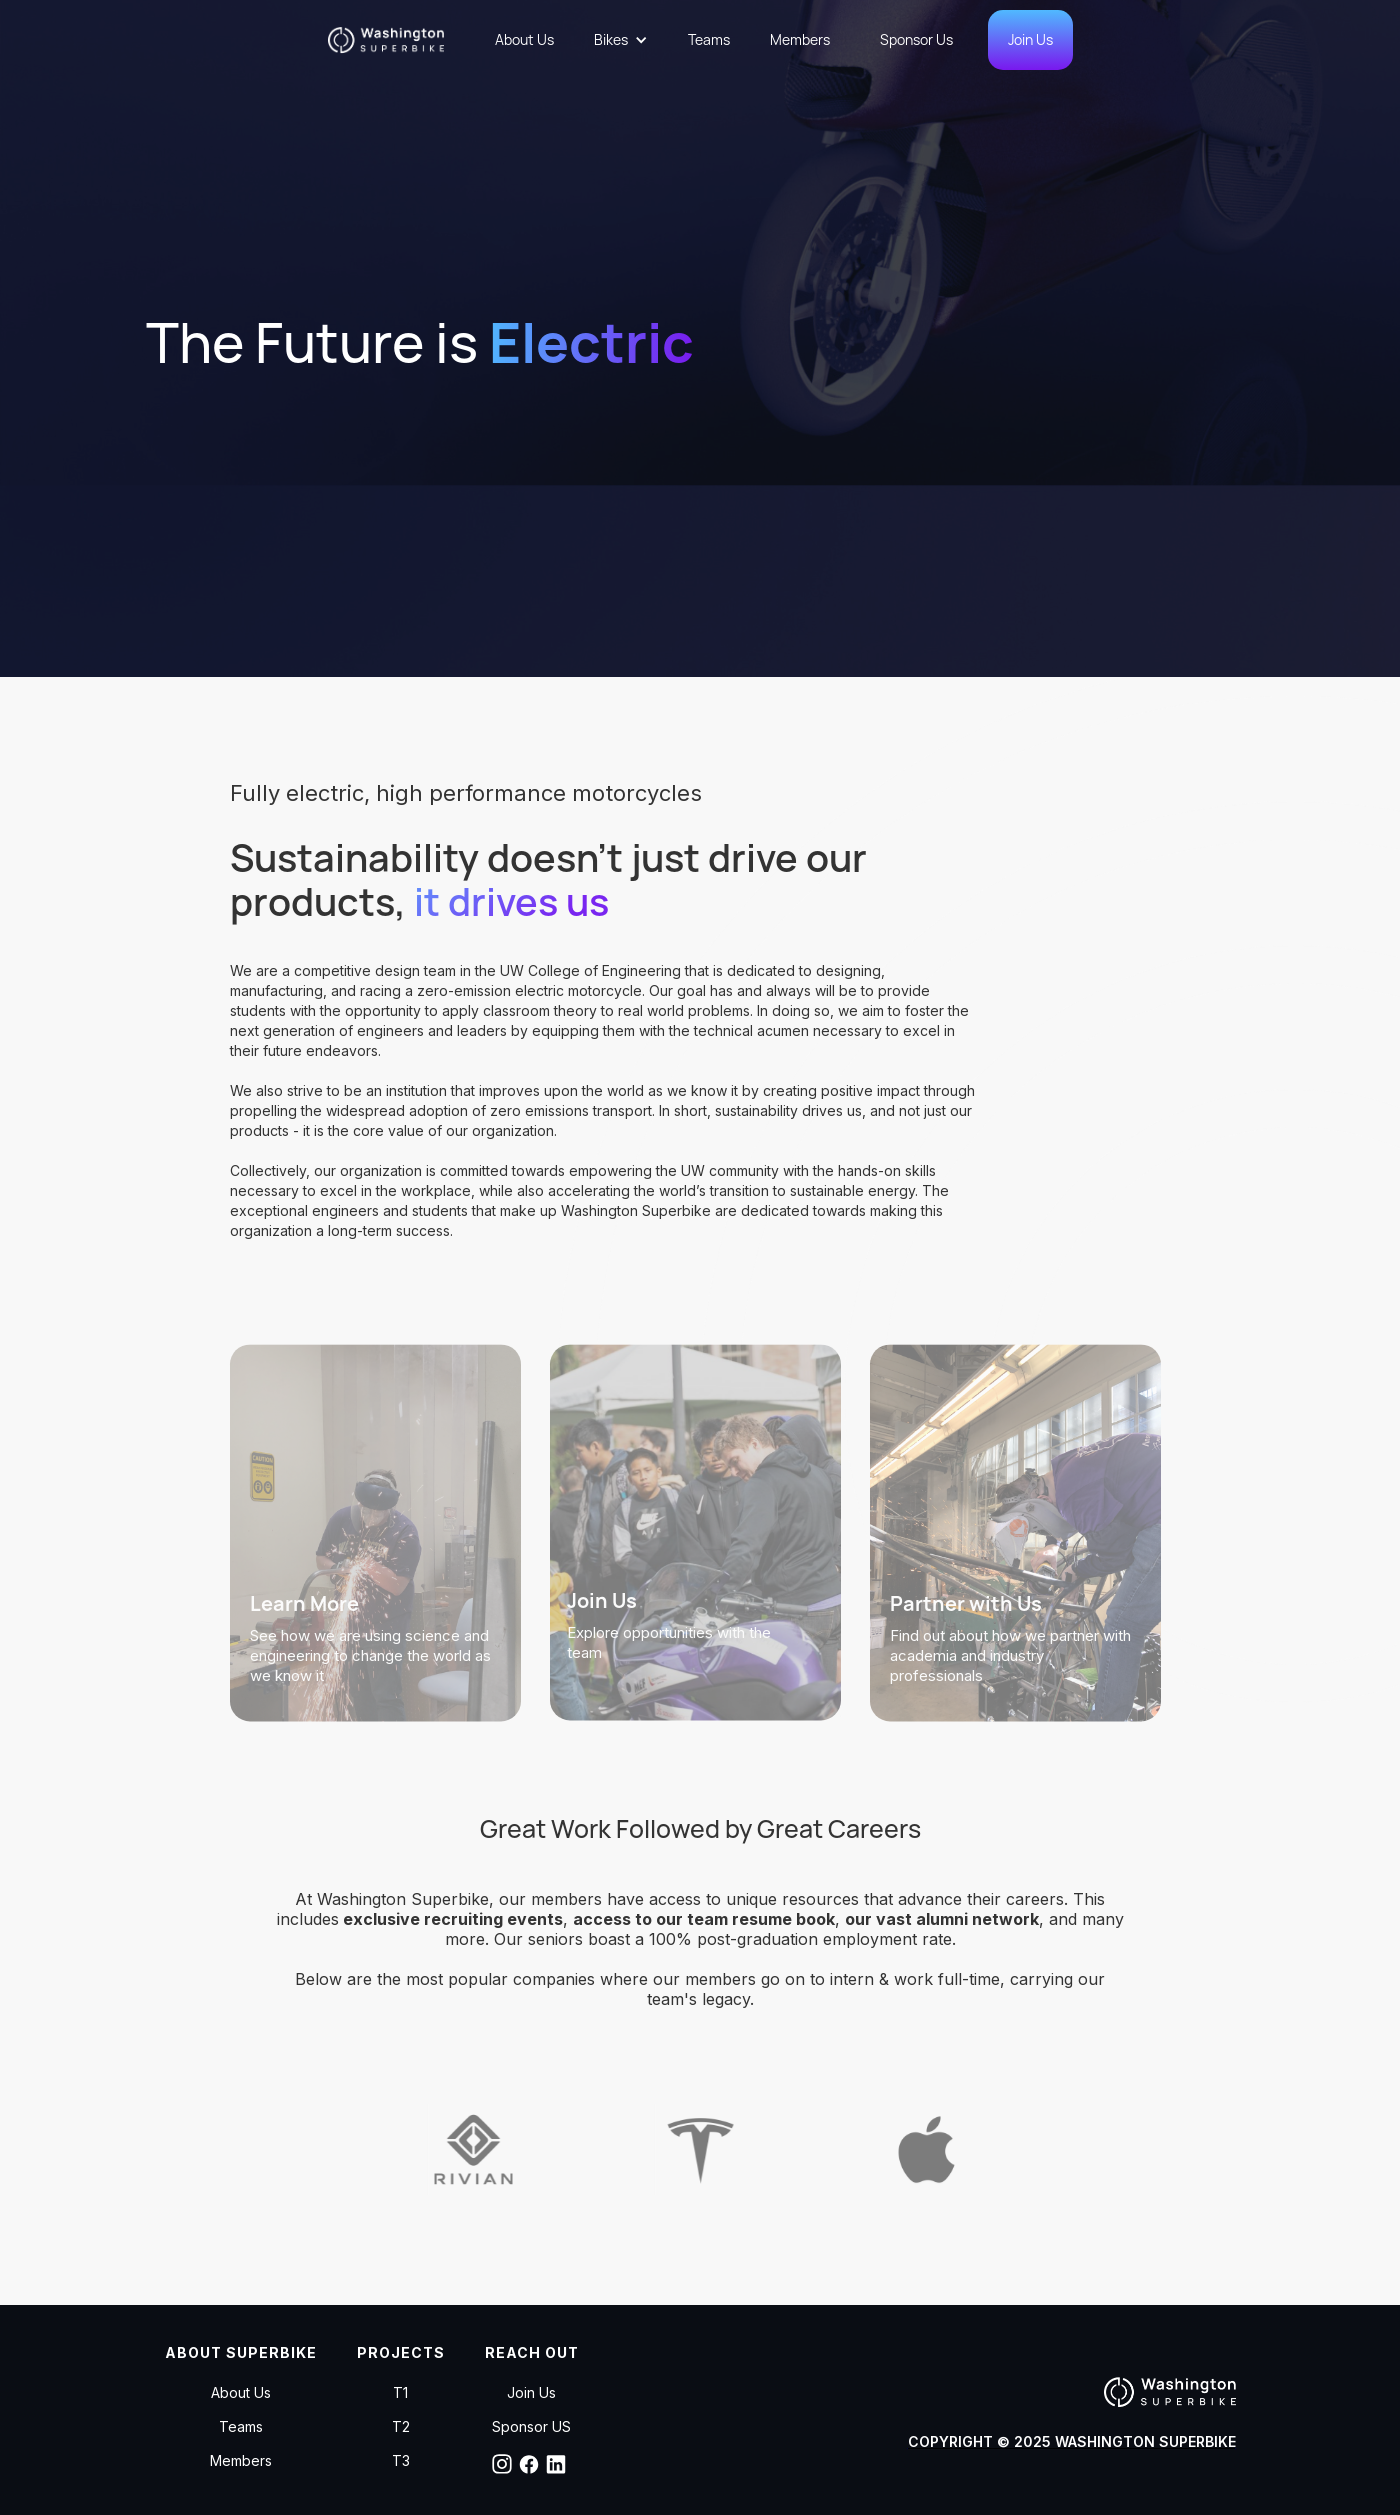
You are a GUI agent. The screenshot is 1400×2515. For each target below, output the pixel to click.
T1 (400, 2393)
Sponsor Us (916, 39)
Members (800, 39)
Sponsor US (531, 2427)
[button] (621, 40)
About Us (524, 39)
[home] (394, 40)
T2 (401, 2427)
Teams (709, 39)
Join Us (1030, 39)
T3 (401, 2461)
